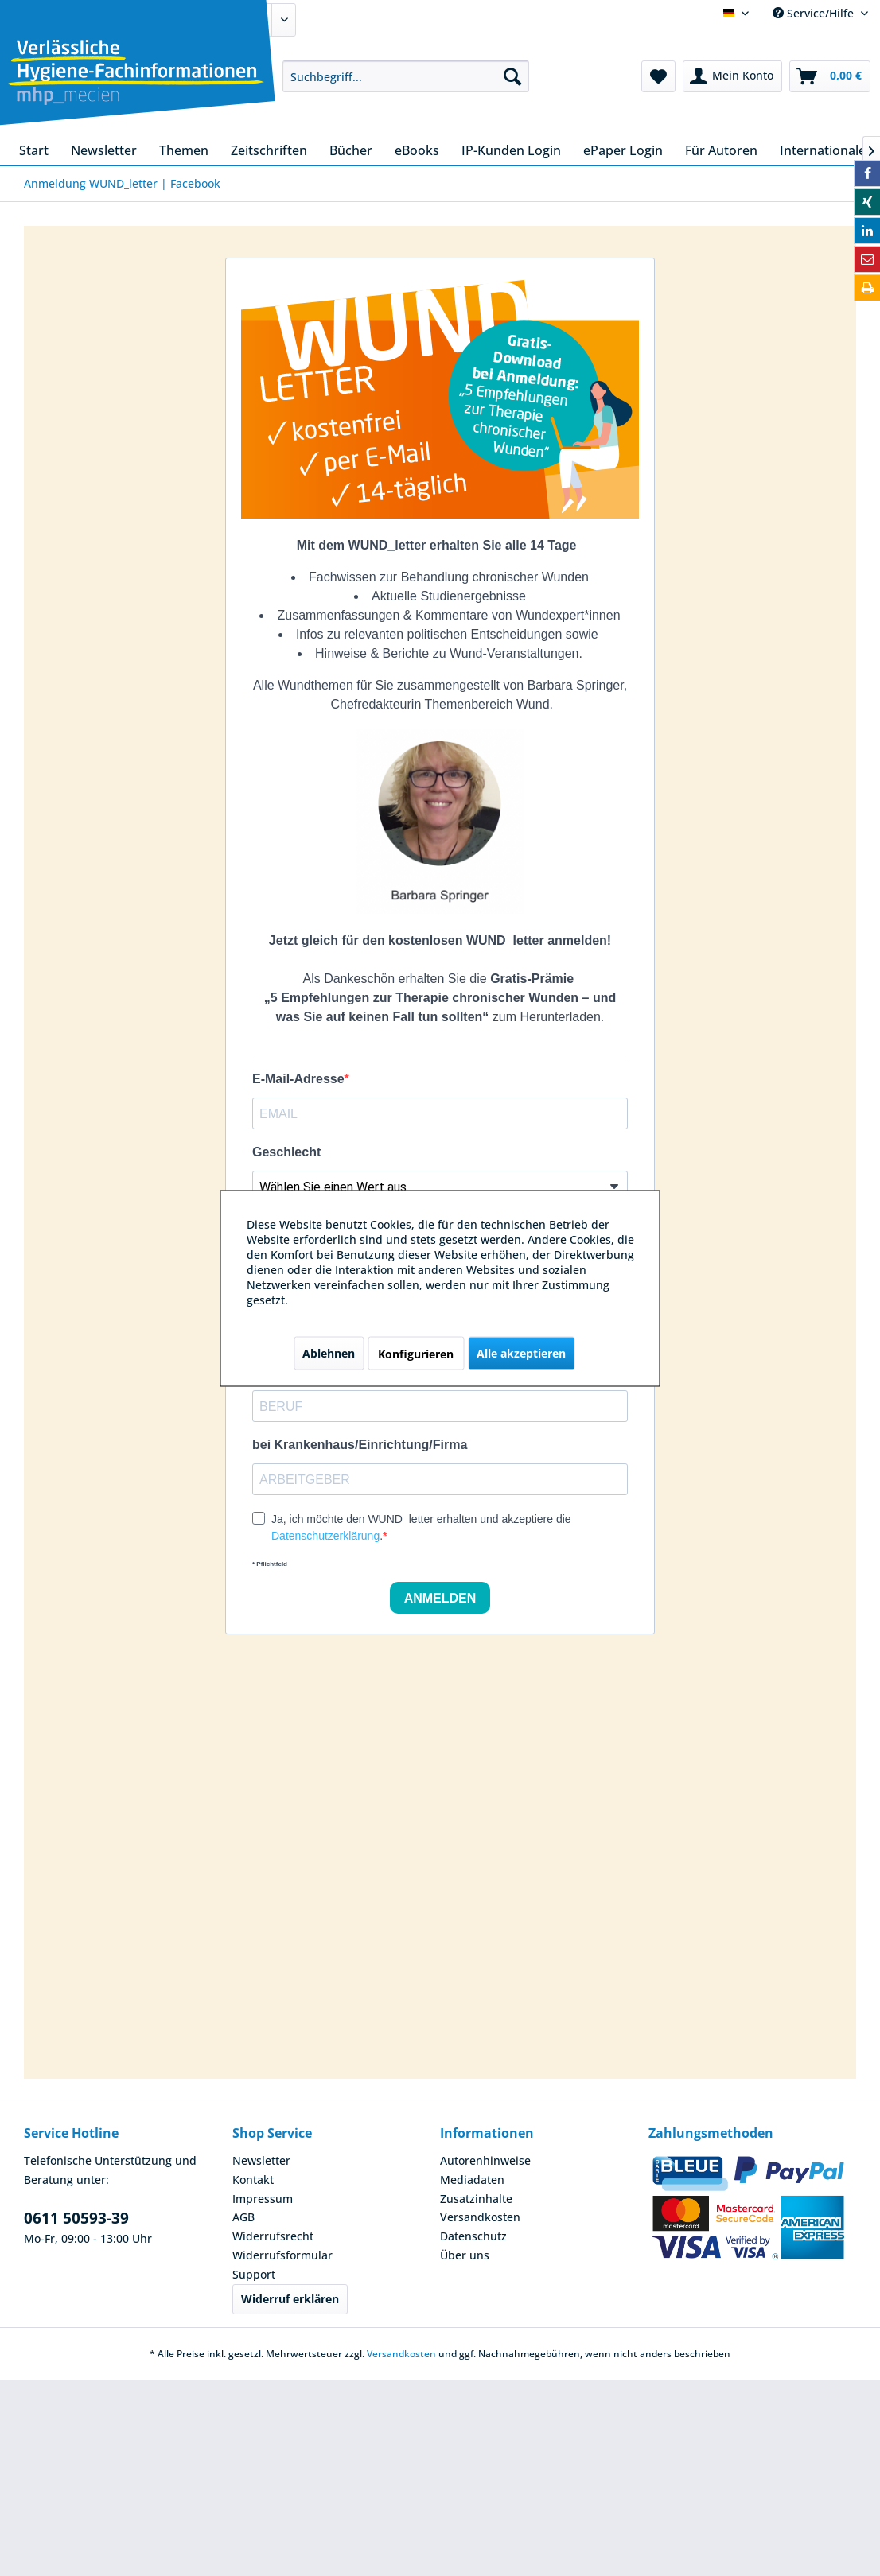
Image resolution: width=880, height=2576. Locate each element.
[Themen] (184, 150)
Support (253, 2274)
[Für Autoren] (721, 150)
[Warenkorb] (829, 76)
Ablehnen (328, 1352)
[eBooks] (417, 150)
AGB (243, 2216)
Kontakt (253, 2179)
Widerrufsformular (282, 2255)
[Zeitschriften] (269, 150)
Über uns (464, 2255)
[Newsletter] (104, 150)
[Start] (34, 150)
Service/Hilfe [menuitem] (815, 13)
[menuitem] (405, 76)
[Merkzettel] (658, 76)
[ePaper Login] (623, 150)
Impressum (262, 2198)
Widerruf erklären (290, 2298)
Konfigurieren (416, 1353)
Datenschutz (473, 2236)
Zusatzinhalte (476, 2198)
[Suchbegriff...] (405, 76)
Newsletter (261, 2160)
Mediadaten (472, 2179)
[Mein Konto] (732, 76)
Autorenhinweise (485, 2160)
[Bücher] (351, 150)
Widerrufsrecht (272, 2236)
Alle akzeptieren (521, 1352)
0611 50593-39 (76, 2218)
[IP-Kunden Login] (511, 150)
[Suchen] (512, 76)
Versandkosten (480, 2216)
